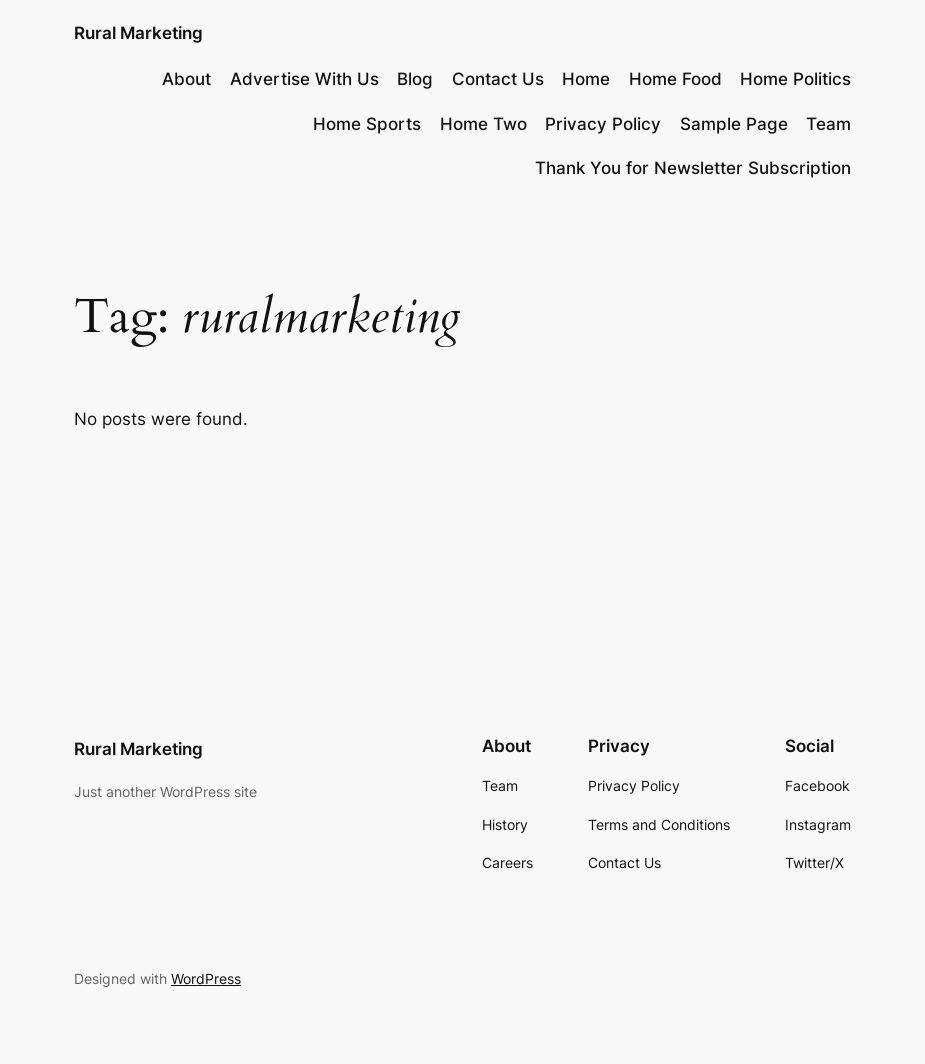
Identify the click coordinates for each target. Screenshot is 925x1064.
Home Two (483, 124)
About (186, 79)
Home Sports (367, 124)
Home (586, 79)
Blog (415, 79)
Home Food (675, 79)
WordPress (206, 978)
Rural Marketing (138, 32)
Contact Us (498, 79)
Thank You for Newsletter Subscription (693, 168)
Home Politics (795, 79)
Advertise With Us (304, 79)
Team (828, 124)
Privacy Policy (603, 124)
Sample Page (734, 124)
